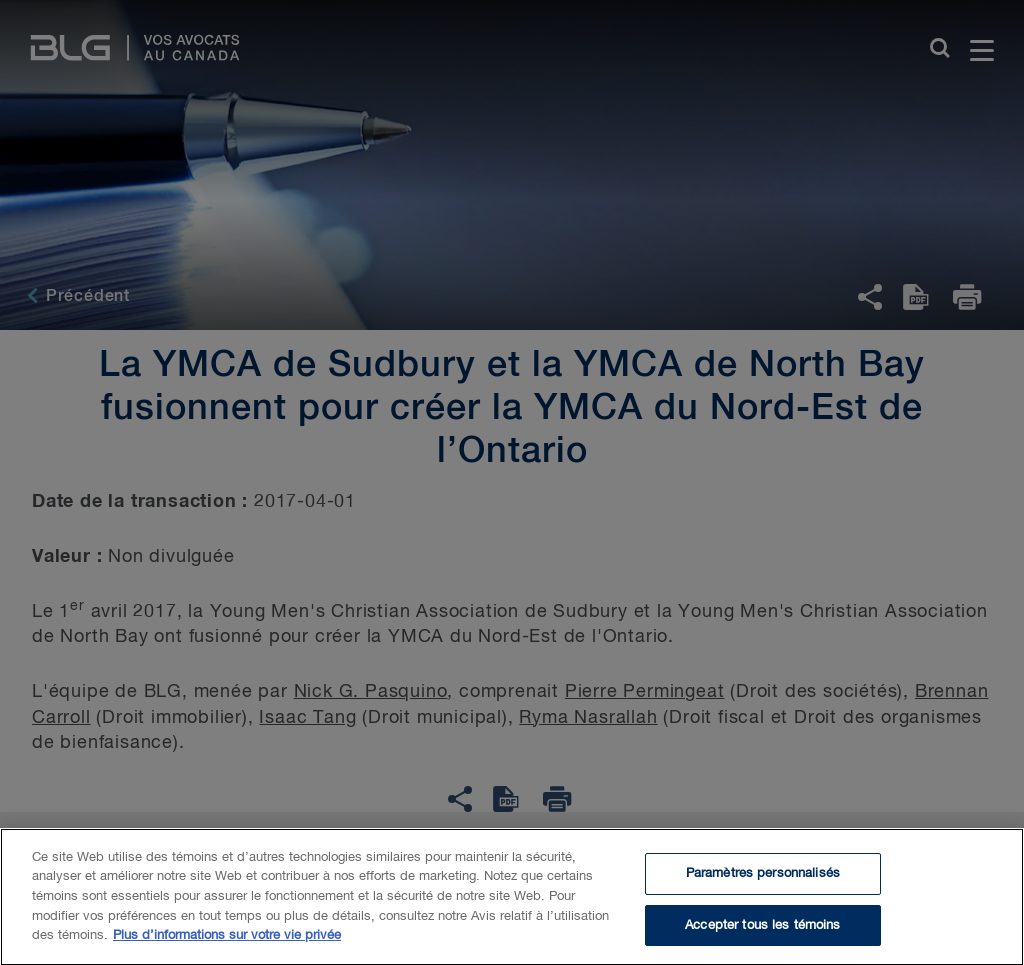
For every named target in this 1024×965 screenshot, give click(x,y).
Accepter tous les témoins (762, 929)
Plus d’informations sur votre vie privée (227, 939)
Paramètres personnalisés (763, 877)
